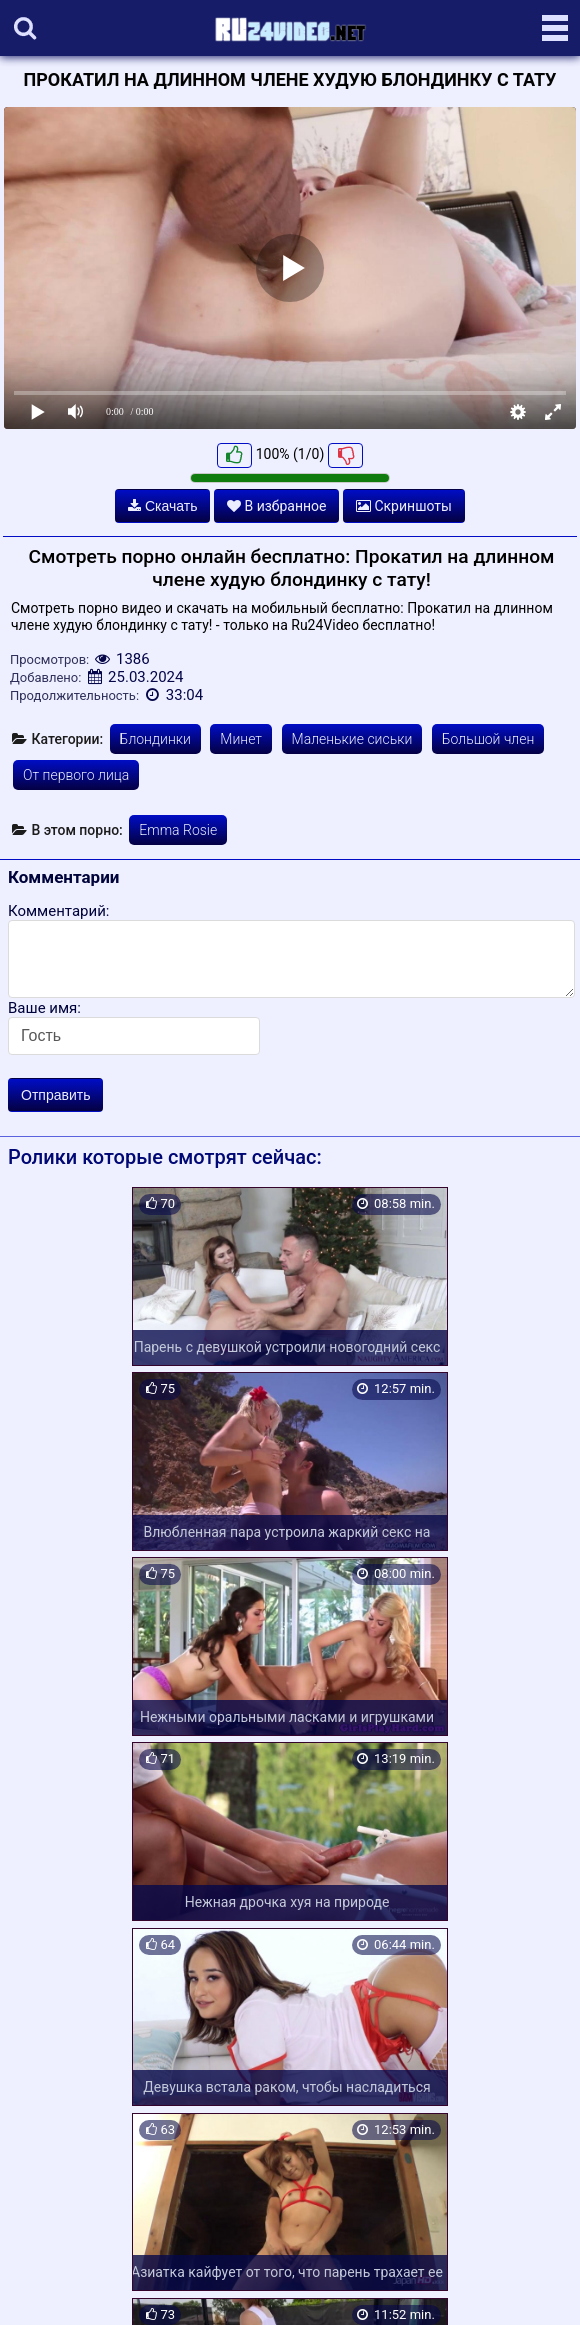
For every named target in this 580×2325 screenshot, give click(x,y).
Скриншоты (404, 506)
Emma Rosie (178, 830)
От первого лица (76, 775)
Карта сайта (44, 2286)
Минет (241, 739)
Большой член (488, 739)
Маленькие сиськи (352, 739)
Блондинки (155, 739)
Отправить (55, 1095)
